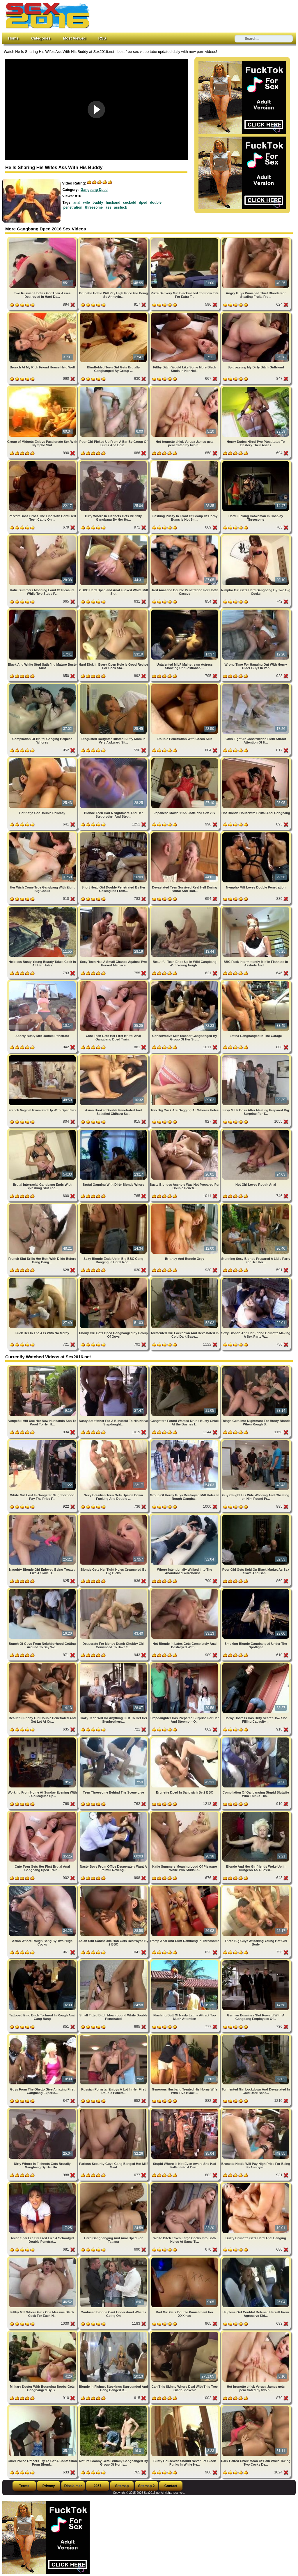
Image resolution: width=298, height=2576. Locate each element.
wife (86, 202)
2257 (98, 2486)
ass (108, 207)
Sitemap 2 (146, 2486)
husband (113, 202)
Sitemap (122, 2486)
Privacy (48, 2486)
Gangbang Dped (94, 190)
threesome (94, 207)
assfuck (120, 207)
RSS (102, 38)
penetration (72, 207)
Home (13, 38)
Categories (40, 38)
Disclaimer (73, 2486)
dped (143, 202)
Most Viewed (74, 38)
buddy (98, 202)
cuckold (129, 202)
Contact (171, 2486)
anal (76, 202)
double (155, 202)
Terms (24, 2486)
